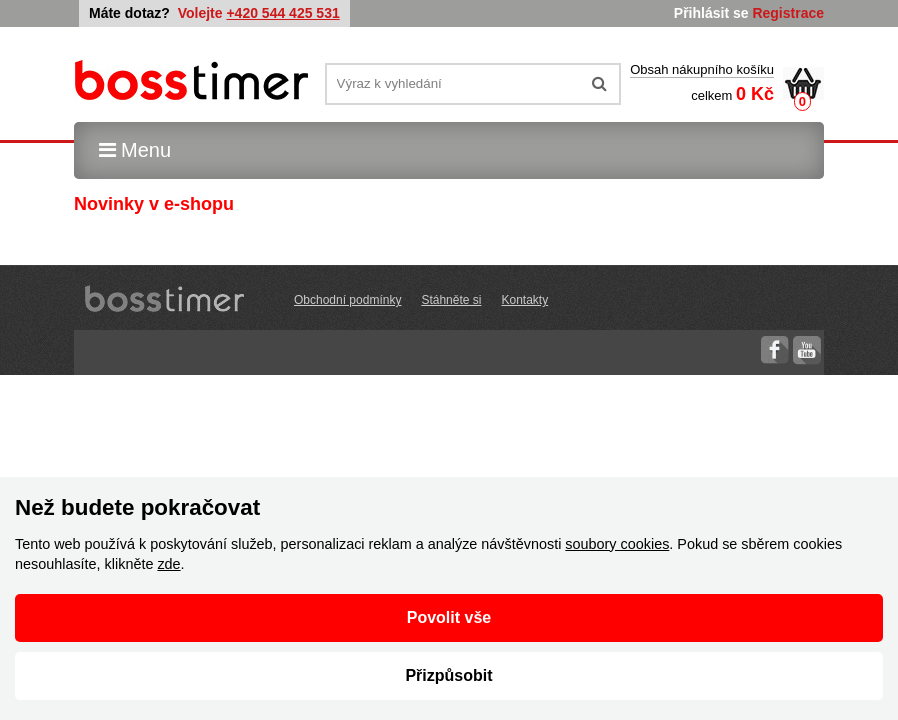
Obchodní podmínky (347, 300)
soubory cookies (617, 544)
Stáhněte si (451, 300)
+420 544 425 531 (282, 13)
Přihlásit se (711, 13)
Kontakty (524, 300)
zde (168, 564)
